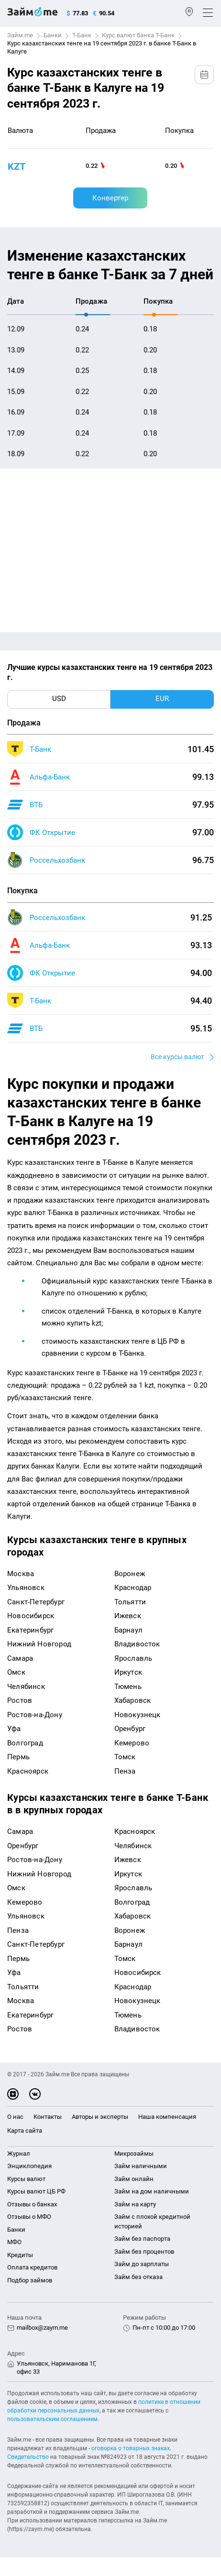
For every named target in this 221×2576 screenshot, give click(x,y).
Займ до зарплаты (141, 2264)
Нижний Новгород (39, 1644)
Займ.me (20, 35)
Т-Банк (81, 35)
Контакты (47, 2116)
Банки (53, 35)
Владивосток (137, 1644)
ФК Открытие (52, 832)
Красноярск (27, 1771)
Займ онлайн (134, 2178)
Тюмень (128, 1686)
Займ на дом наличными (151, 2191)
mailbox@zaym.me (42, 2327)
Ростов (19, 1700)
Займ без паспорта (142, 2238)
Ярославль (133, 1658)
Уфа (14, 1728)
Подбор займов (29, 2280)
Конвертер (110, 198)
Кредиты (20, 2254)
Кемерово (132, 1743)
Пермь (18, 1757)
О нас (15, 2116)
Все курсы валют (177, 1057)
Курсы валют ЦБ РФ (36, 2191)
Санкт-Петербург (36, 1602)
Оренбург (130, 1728)
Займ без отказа (138, 2276)
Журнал (18, 2153)
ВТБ (36, 804)
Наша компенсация (167, 2116)
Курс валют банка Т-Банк (138, 35)
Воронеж (129, 1573)
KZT (16, 166)
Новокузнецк (137, 1714)
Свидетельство (28, 2457)
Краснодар (133, 1587)
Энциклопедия (29, 2166)
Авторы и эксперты (100, 2116)
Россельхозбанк (57, 860)
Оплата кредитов (32, 2267)
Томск (125, 1757)
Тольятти (130, 1602)
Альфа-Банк (50, 777)
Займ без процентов (144, 2251)
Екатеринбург (30, 1630)
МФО (14, 2242)
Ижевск (127, 1615)
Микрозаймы (134, 2153)
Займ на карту (135, 2204)
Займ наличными (140, 2166)
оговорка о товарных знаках (130, 2448)
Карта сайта (24, 2130)
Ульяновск (25, 1587)
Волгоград (25, 1743)
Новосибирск (30, 1615)
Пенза (125, 1771)
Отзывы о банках (32, 2204)
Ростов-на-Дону (34, 1714)
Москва (20, 1573)
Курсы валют (26, 2178)
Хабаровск (132, 1700)
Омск (16, 1672)
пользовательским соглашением (52, 2419)
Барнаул (128, 1630)
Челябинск (26, 1686)
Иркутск (128, 1672)
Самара (20, 1658)
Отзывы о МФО (29, 2216)
